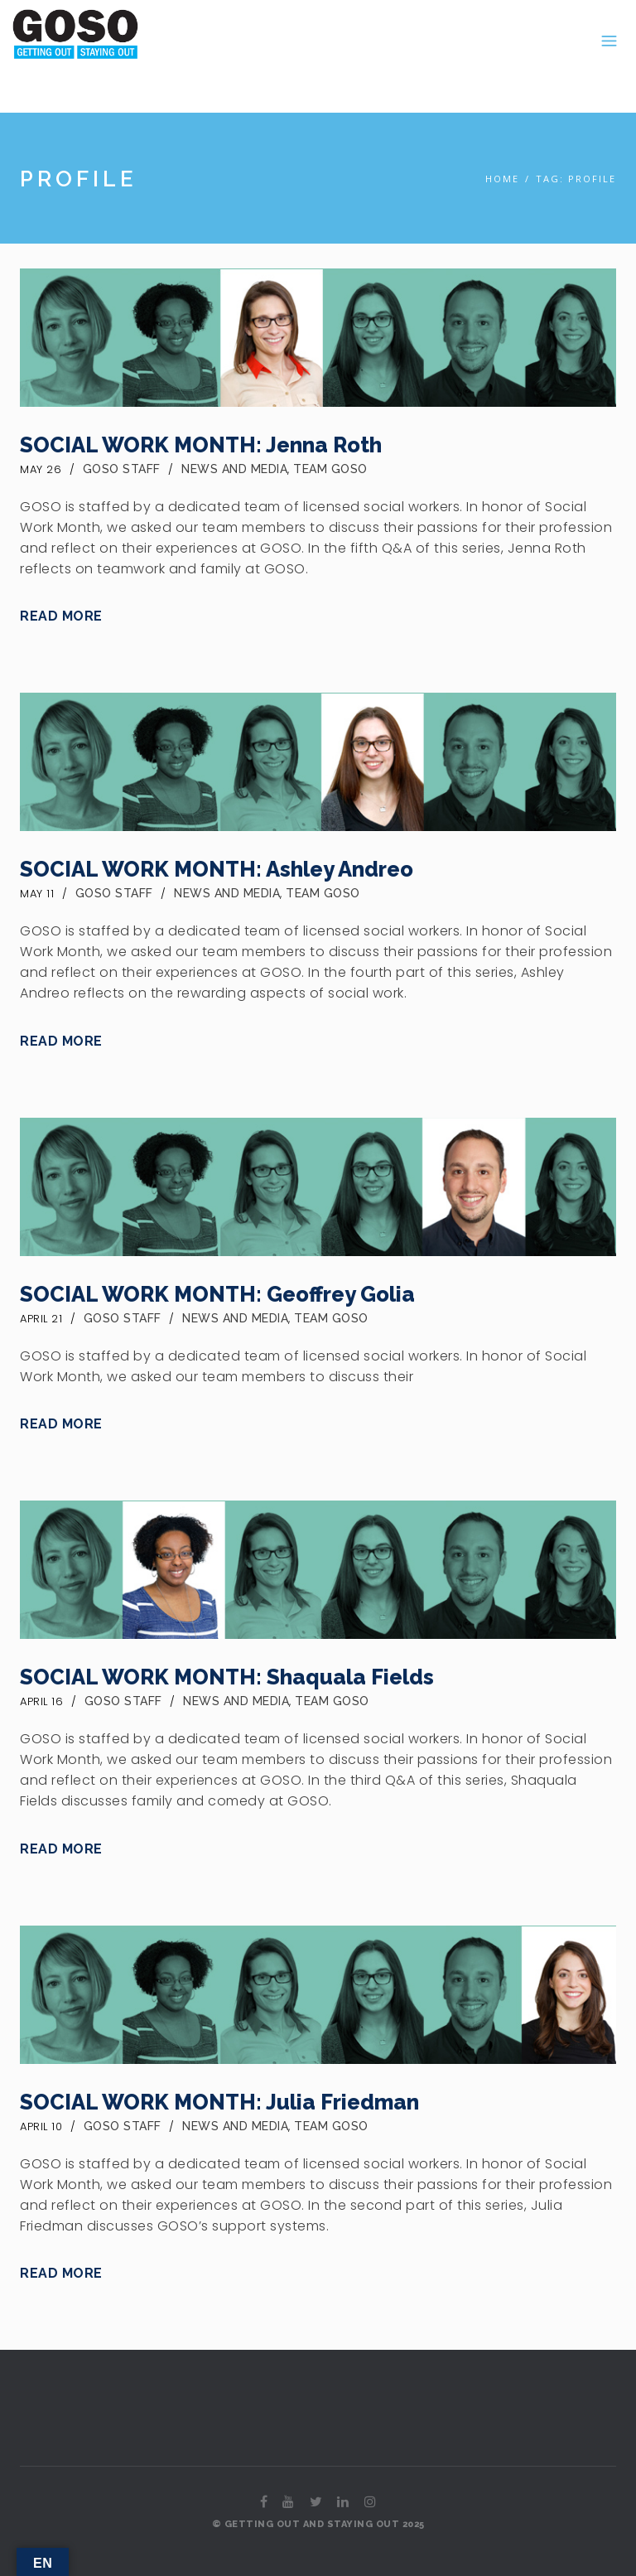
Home (502, 178)
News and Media (234, 469)
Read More (61, 616)
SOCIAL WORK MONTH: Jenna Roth (201, 445)
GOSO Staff (122, 469)
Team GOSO (330, 469)
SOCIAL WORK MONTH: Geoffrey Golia (217, 1294)
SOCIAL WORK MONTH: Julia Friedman (219, 2102)
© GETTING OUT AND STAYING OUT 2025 (318, 2524)
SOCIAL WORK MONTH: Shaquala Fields (227, 1677)
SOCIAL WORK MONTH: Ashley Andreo (216, 869)
